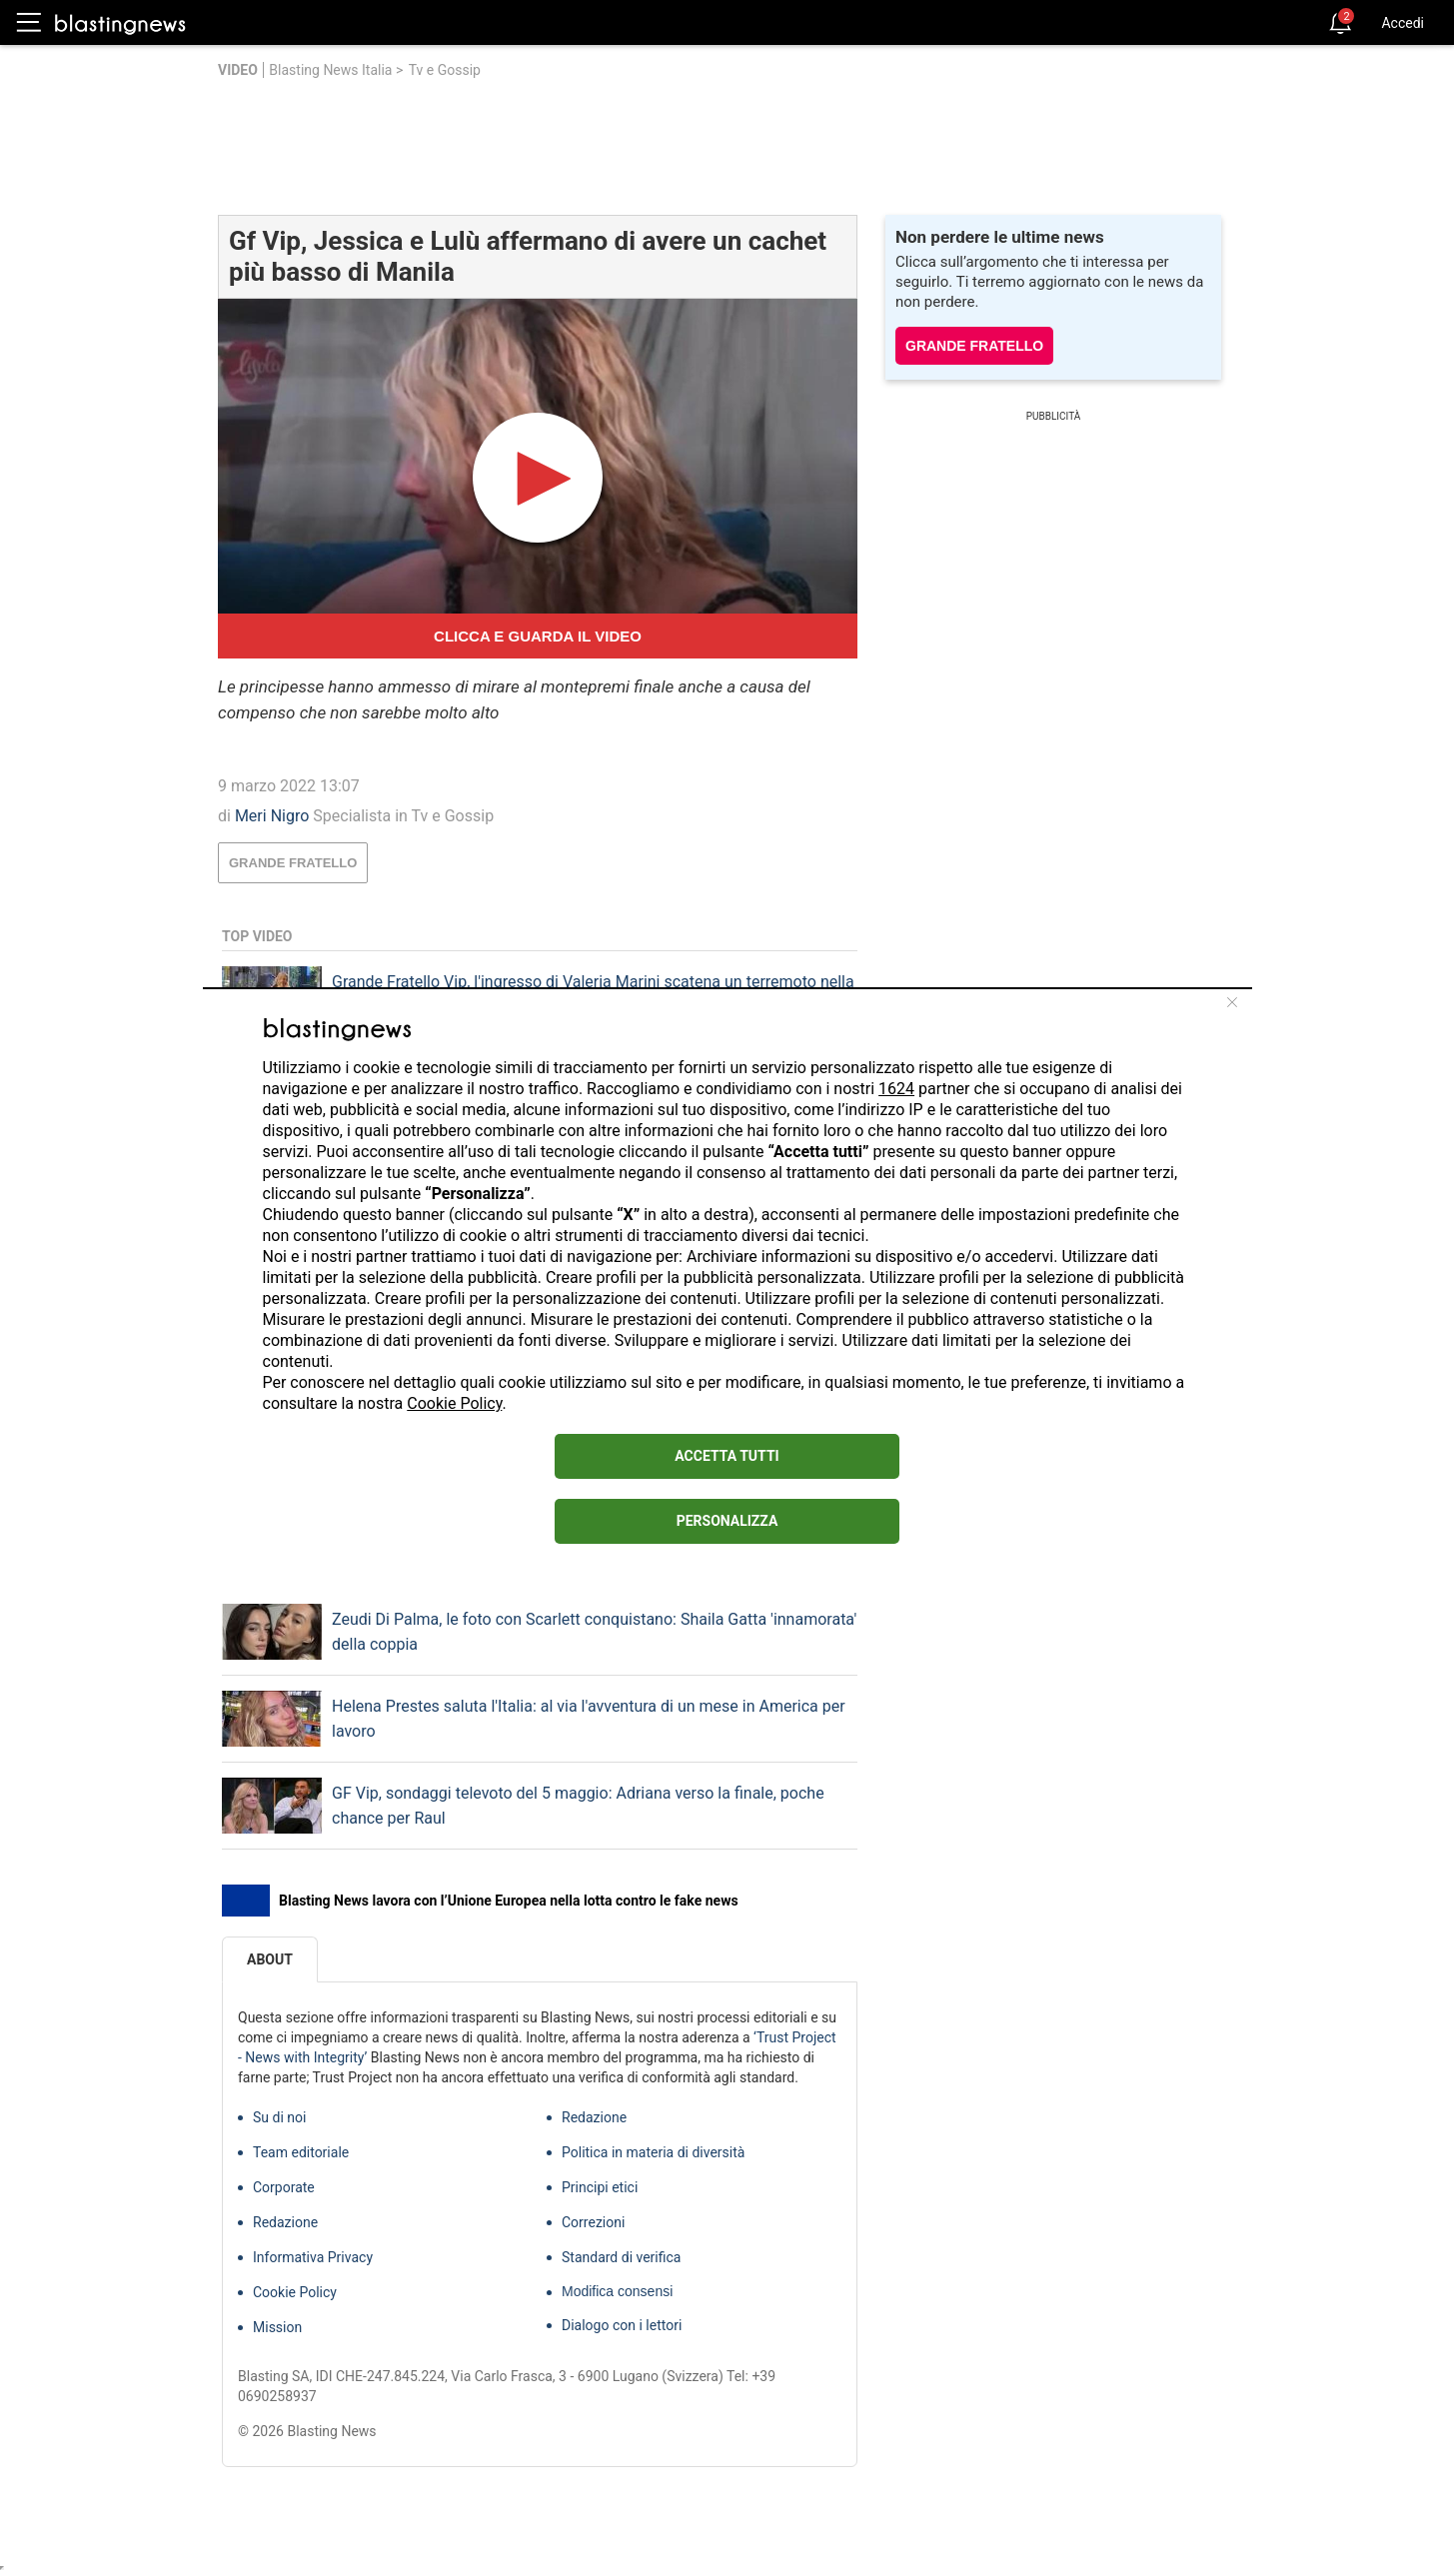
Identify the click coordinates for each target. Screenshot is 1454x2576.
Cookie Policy (454, 1403)
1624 (896, 1088)
